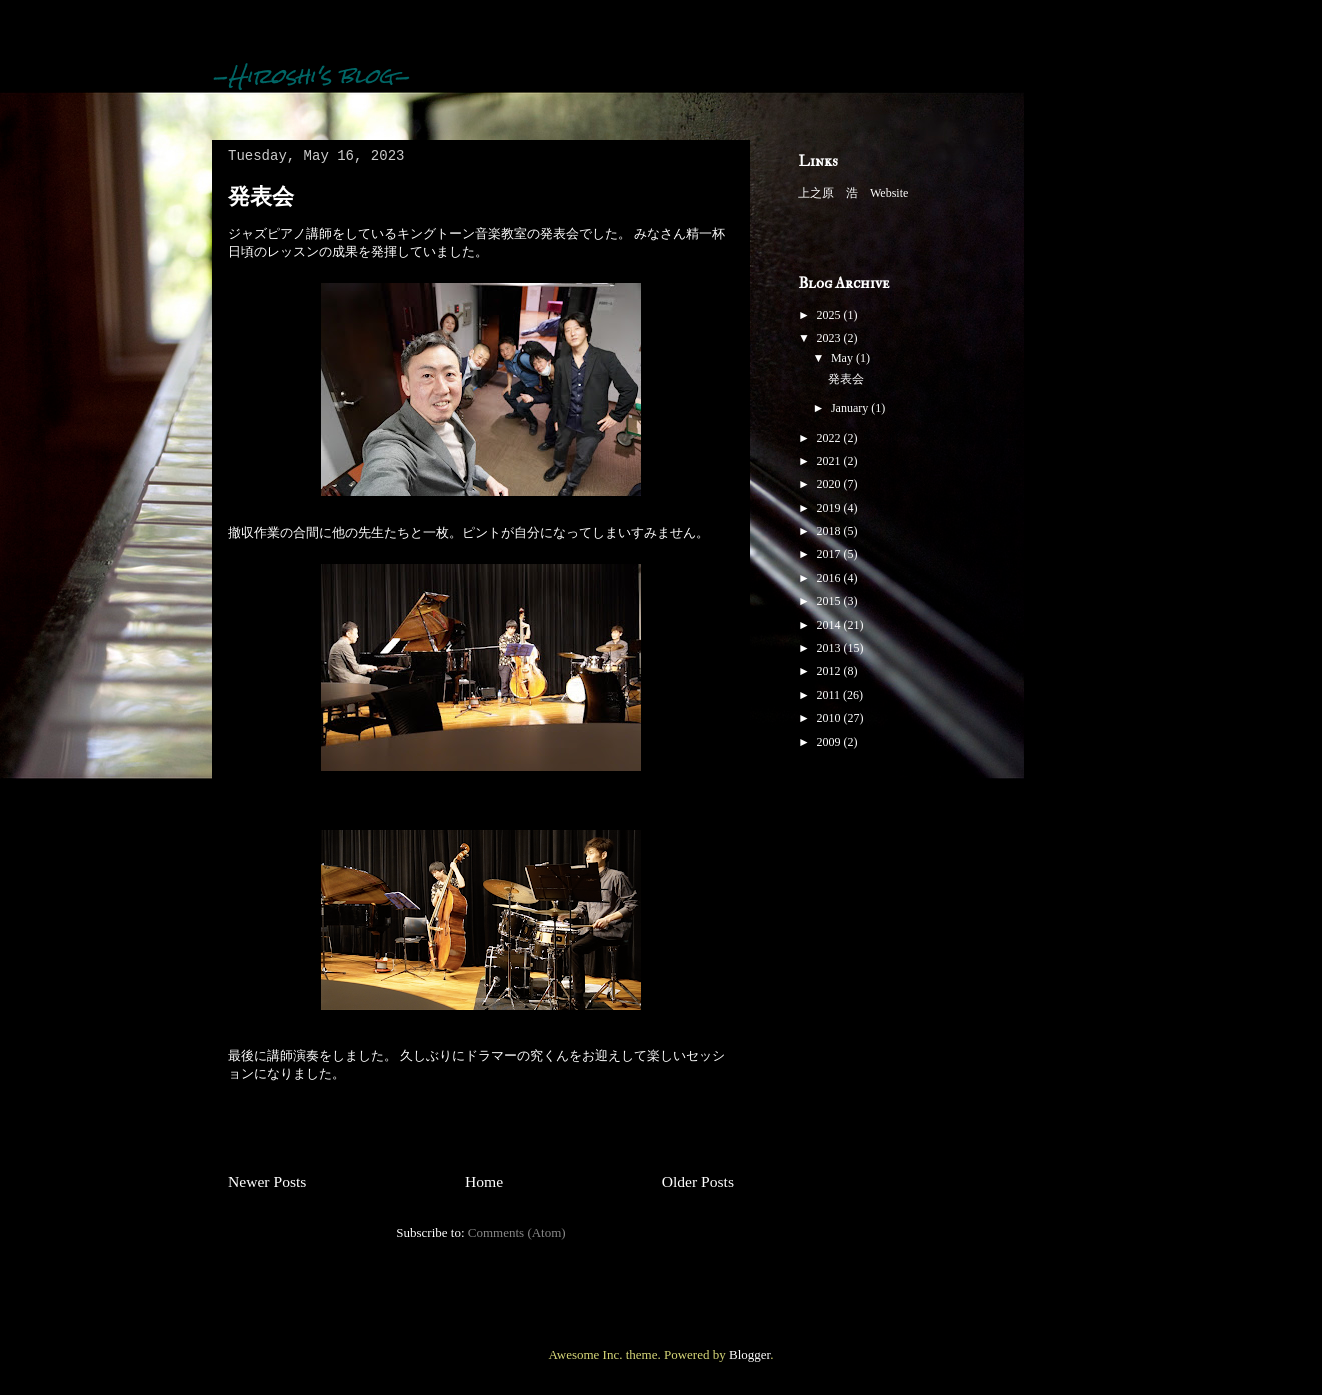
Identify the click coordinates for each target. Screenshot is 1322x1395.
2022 (830, 438)
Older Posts (698, 1181)
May (843, 358)
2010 (830, 718)
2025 (830, 315)
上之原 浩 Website (853, 193)
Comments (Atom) (517, 1232)
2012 (830, 671)
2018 (830, 531)
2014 (830, 625)
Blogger (749, 1354)
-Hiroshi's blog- (311, 75)
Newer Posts (267, 1181)
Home (484, 1181)
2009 (830, 742)
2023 (830, 338)
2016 (830, 578)
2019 (830, 508)
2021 (830, 461)
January (851, 408)
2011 (830, 695)
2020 (830, 484)
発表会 (261, 196)
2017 (830, 554)
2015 (830, 601)
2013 (830, 648)
